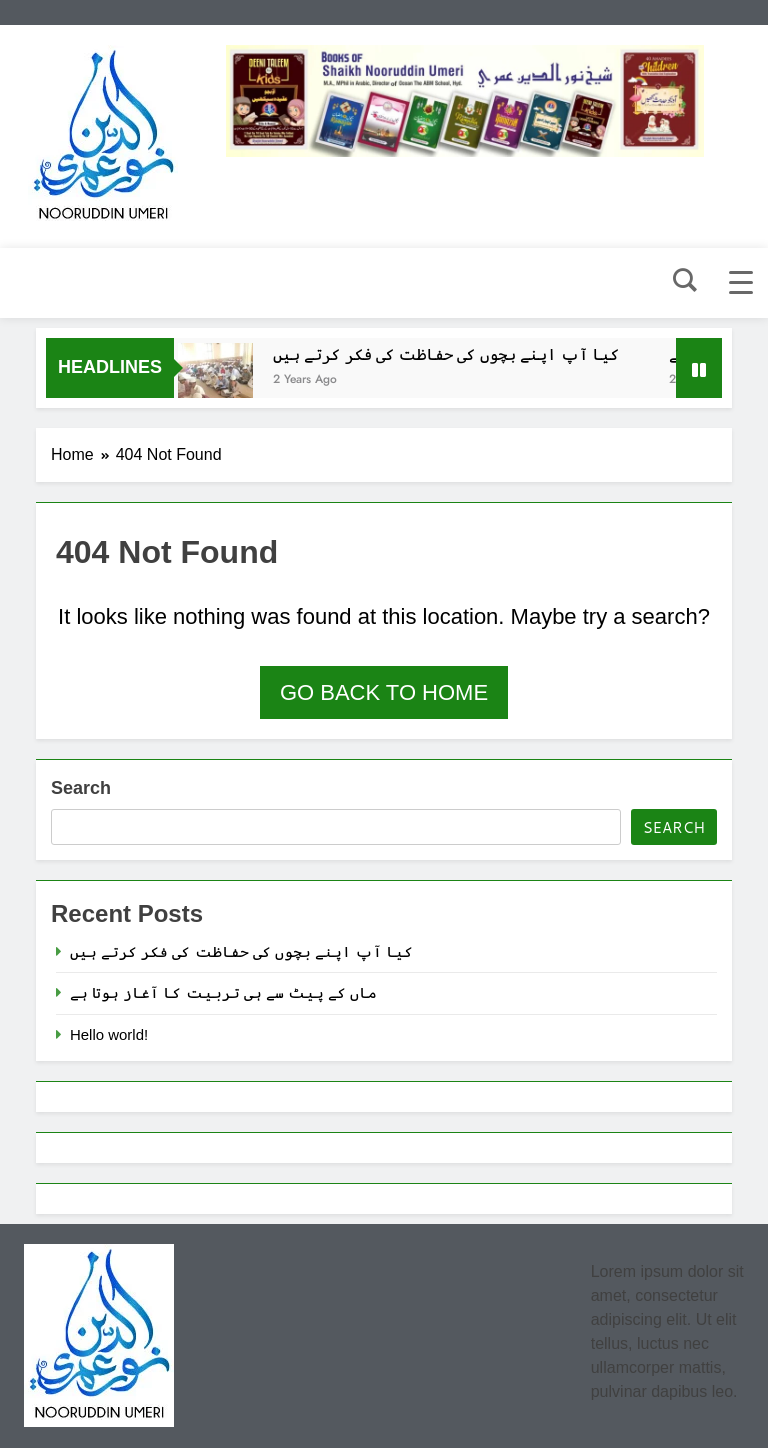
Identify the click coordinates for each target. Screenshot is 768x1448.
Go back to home (384, 692)
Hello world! (109, 1034)
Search (81, 788)
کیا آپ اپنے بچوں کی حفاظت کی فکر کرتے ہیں (452, 354)
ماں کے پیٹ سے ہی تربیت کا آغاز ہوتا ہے (223, 992)
